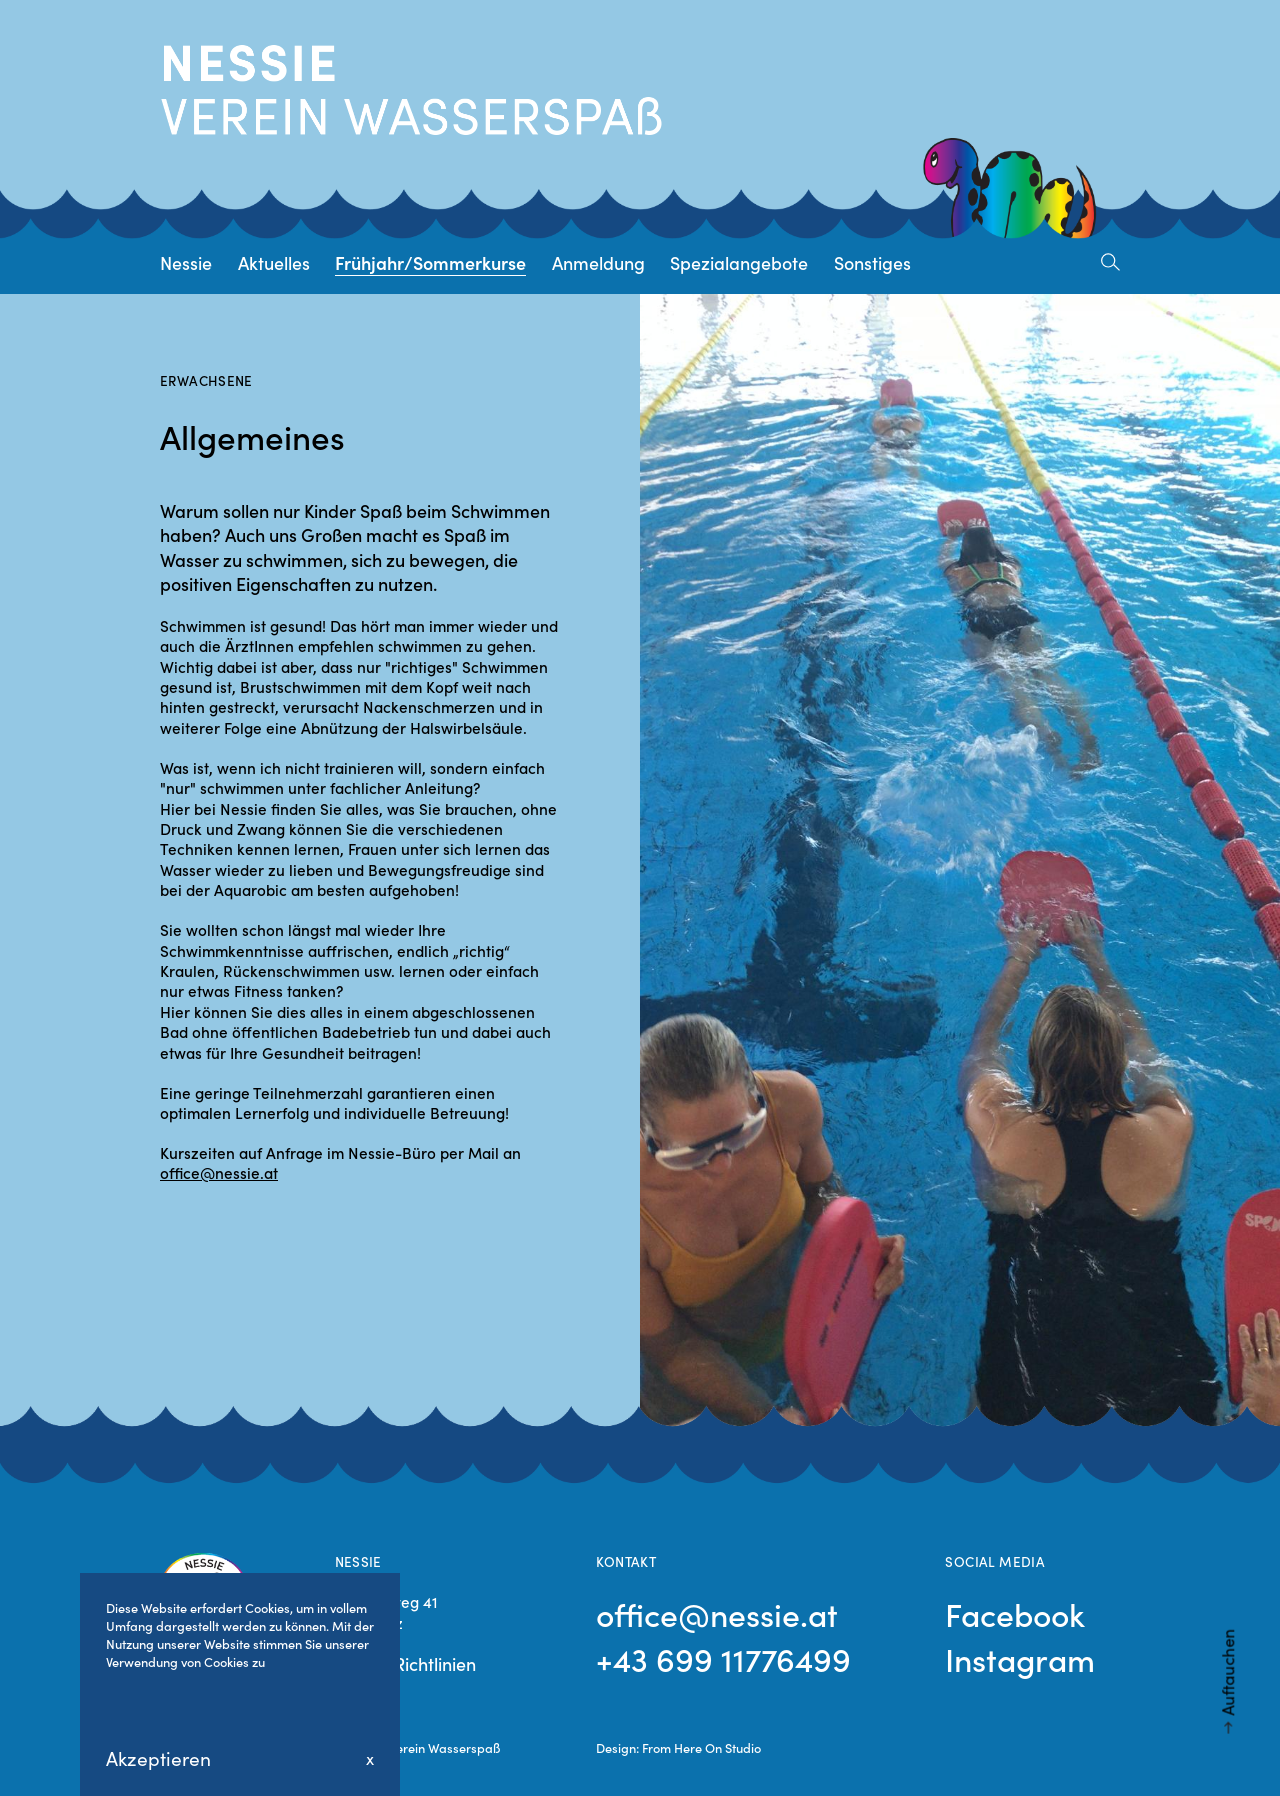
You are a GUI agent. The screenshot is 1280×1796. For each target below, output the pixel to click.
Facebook (1015, 1613)
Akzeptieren (158, 1758)
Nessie (186, 262)
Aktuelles (274, 262)
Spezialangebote (739, 262)
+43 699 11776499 (723, 1658)
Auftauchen (1226, 1672)
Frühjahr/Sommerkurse (430, 262)
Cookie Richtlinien (405, 1663)
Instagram (1020, 1658)
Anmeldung (598, 262)
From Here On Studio (701, 1747)
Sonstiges (872, 262)
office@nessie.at (219, 1172)
